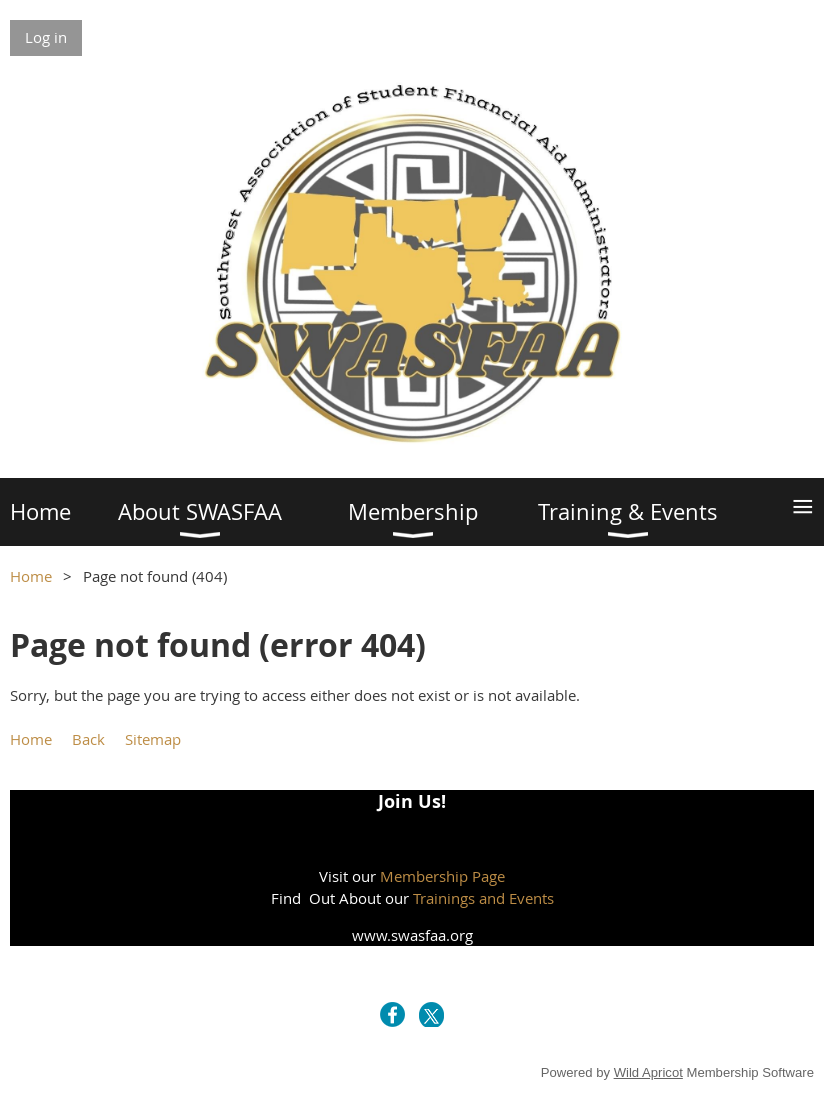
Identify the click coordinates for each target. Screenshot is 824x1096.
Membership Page (442, 876)
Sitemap (153, 739)
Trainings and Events (483, 898)
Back (88, 739)
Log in (46, 37)
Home (31, 576)
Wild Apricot (648, 1072)
